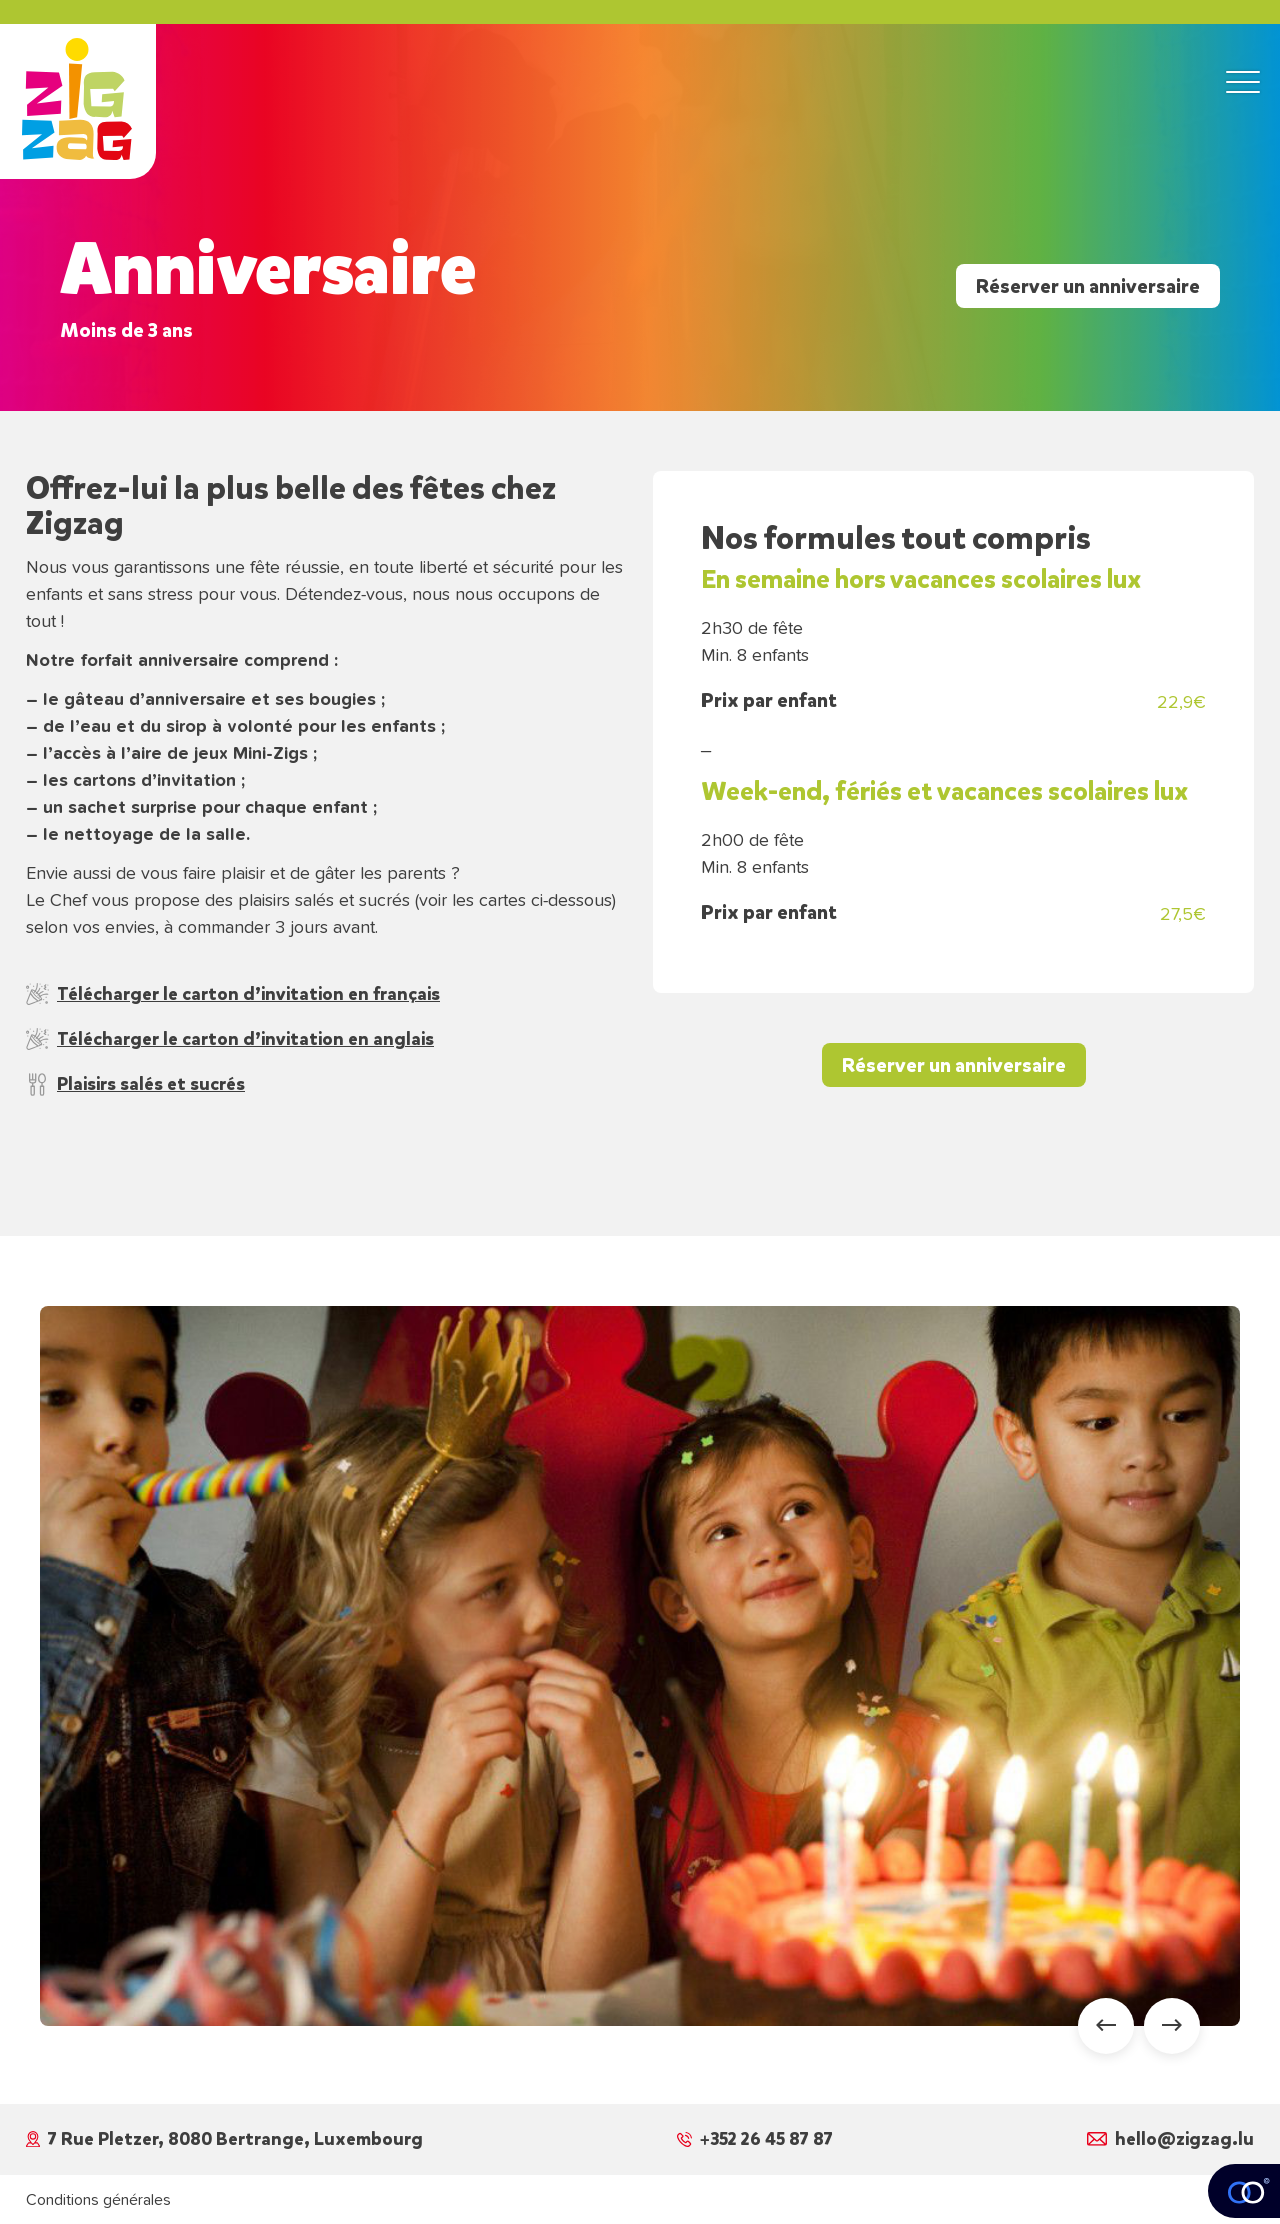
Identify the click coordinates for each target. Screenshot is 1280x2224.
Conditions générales (98, 2200)
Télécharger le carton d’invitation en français (233, 994)
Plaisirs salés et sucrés (135, 1084)
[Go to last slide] (1106, 2026)
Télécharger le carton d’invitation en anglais (230, 1039)
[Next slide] (1172, 2026)
